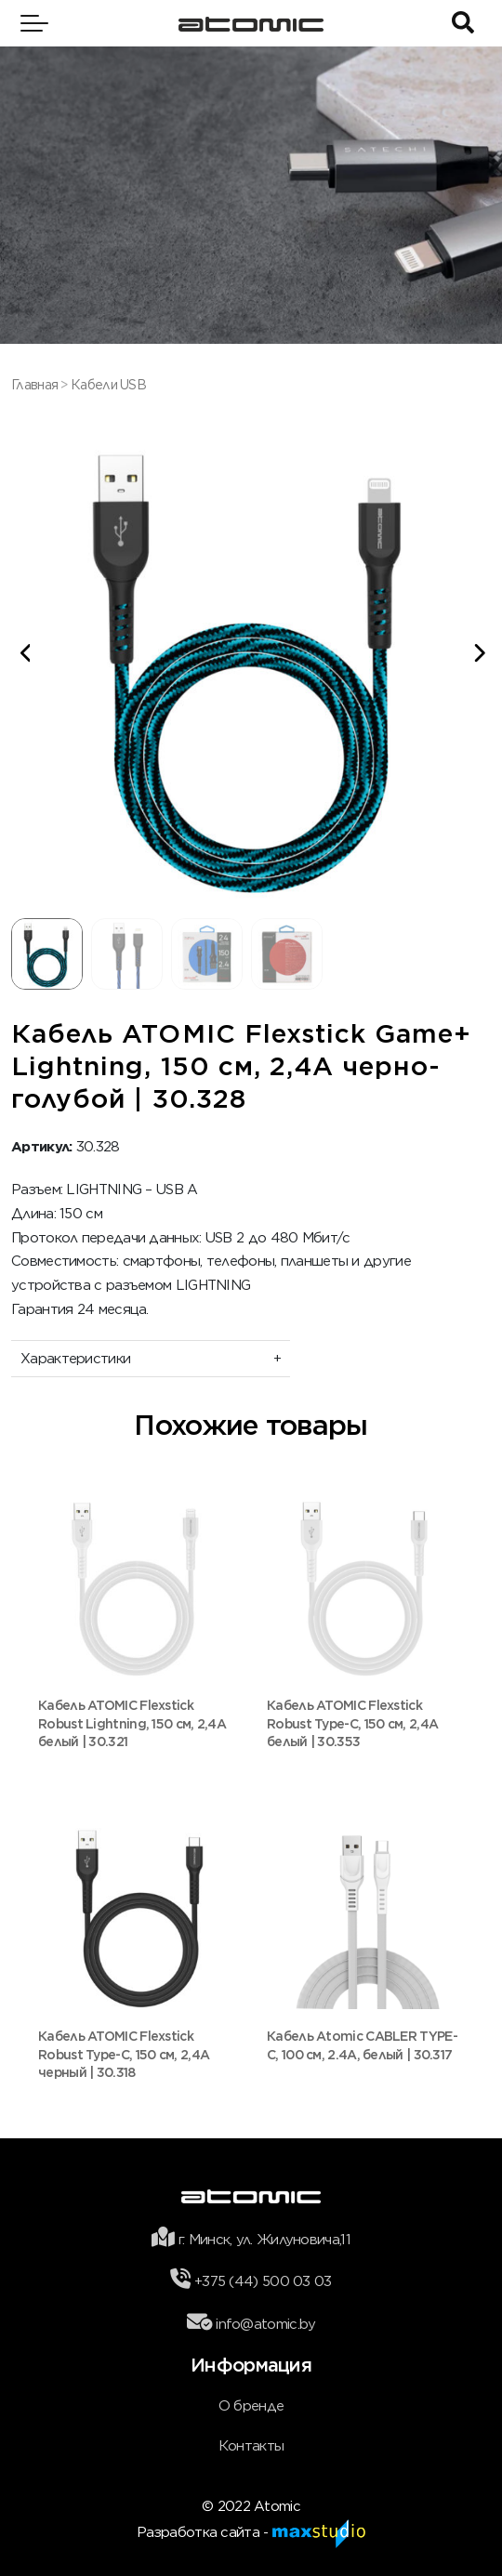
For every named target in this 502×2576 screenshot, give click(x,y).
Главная (34, 384)
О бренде (251, 2406)
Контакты (251, 2446)
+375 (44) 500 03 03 (263, 2281)
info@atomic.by (265, 2324)
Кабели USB (108, 384)
